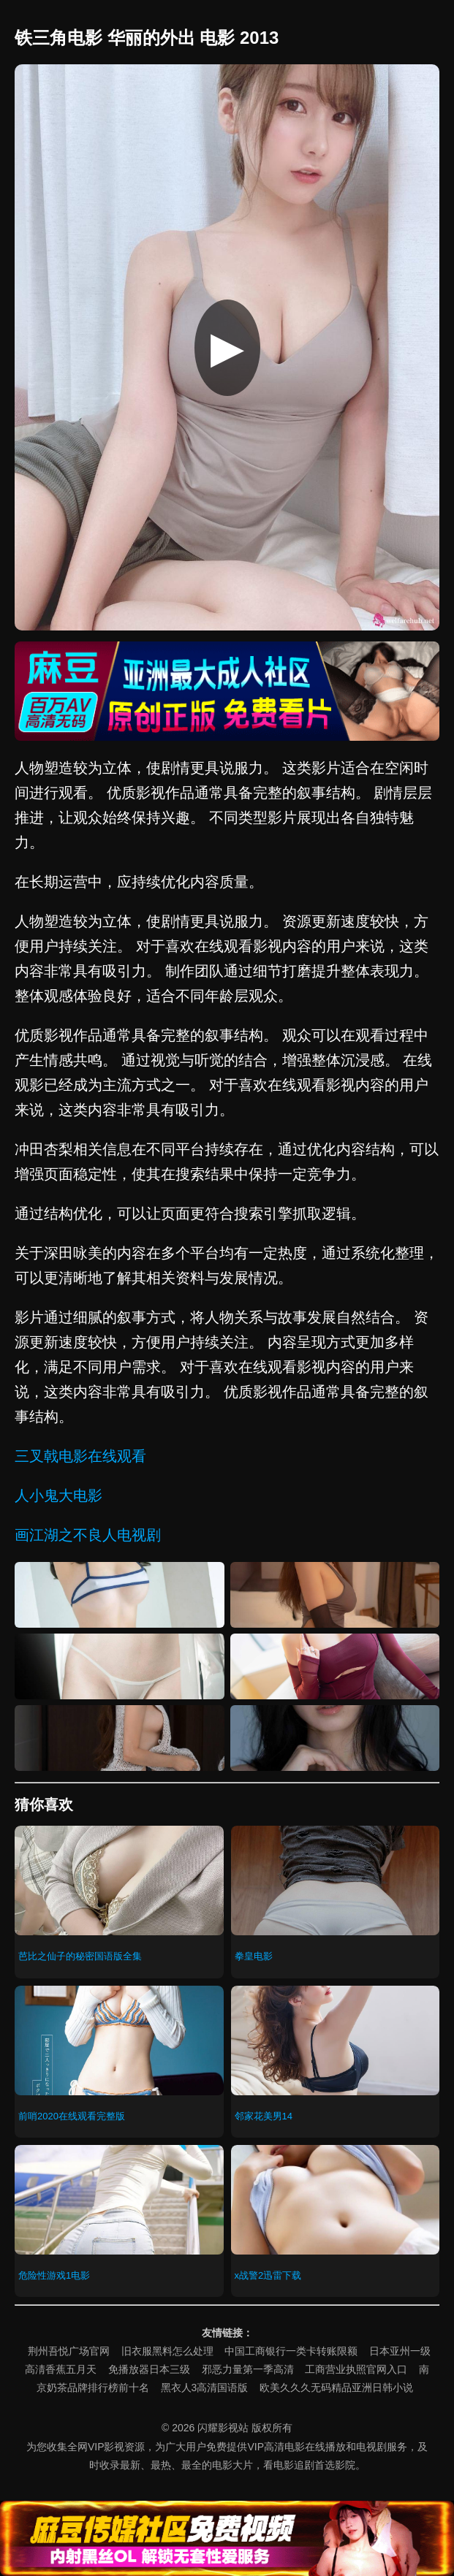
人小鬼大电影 (58, 1495)
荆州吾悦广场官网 (69, 2351)
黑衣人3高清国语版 (205, 2387)
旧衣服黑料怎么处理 (167, 2351)
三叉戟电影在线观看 (80, 1456)
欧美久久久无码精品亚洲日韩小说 (336, 2387)
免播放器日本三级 (149, 2369)
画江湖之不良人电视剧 (88, 1535)
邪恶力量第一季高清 (248, 2369)
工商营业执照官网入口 (356, 2369)
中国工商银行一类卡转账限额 (290, 2351)
